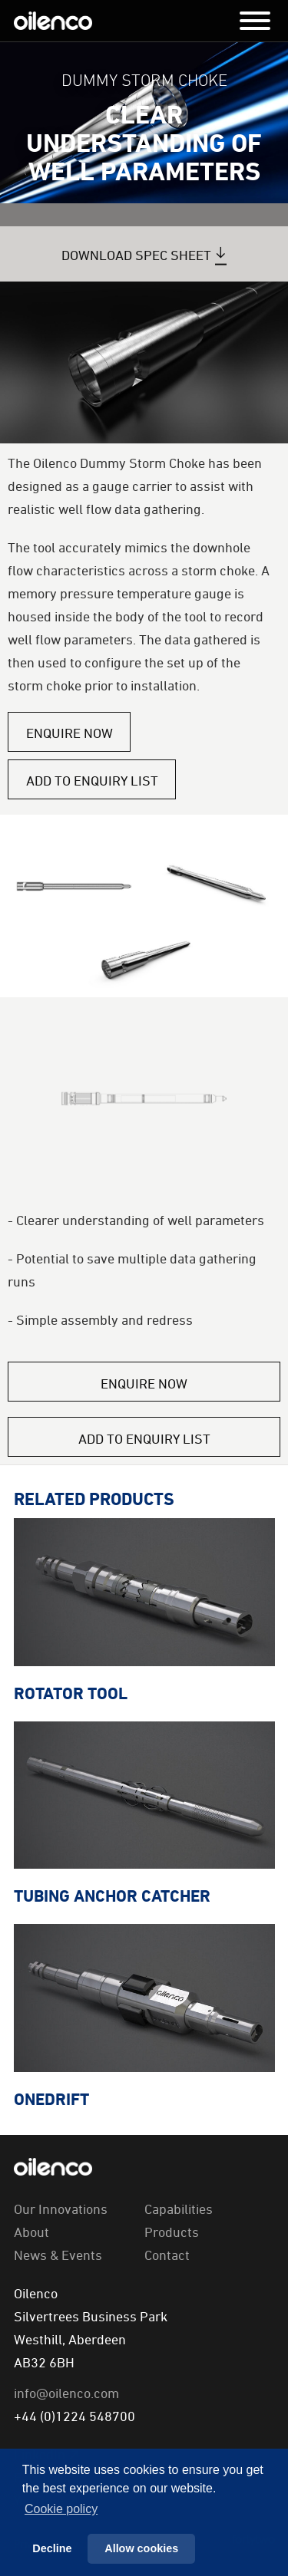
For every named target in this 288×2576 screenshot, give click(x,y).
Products (171, 2231)
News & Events (58, 2254)
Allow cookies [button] (141, 2548)
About (31, 2231)
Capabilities (178, 2208)
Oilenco (53, 21)
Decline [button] (51, 2548)
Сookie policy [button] (61, 2508)
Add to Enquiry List (92, 780)
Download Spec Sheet (136, 254)
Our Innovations (61, 2208)
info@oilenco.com (66, 2392)
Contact (167, 2254)
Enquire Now (69, 732)
